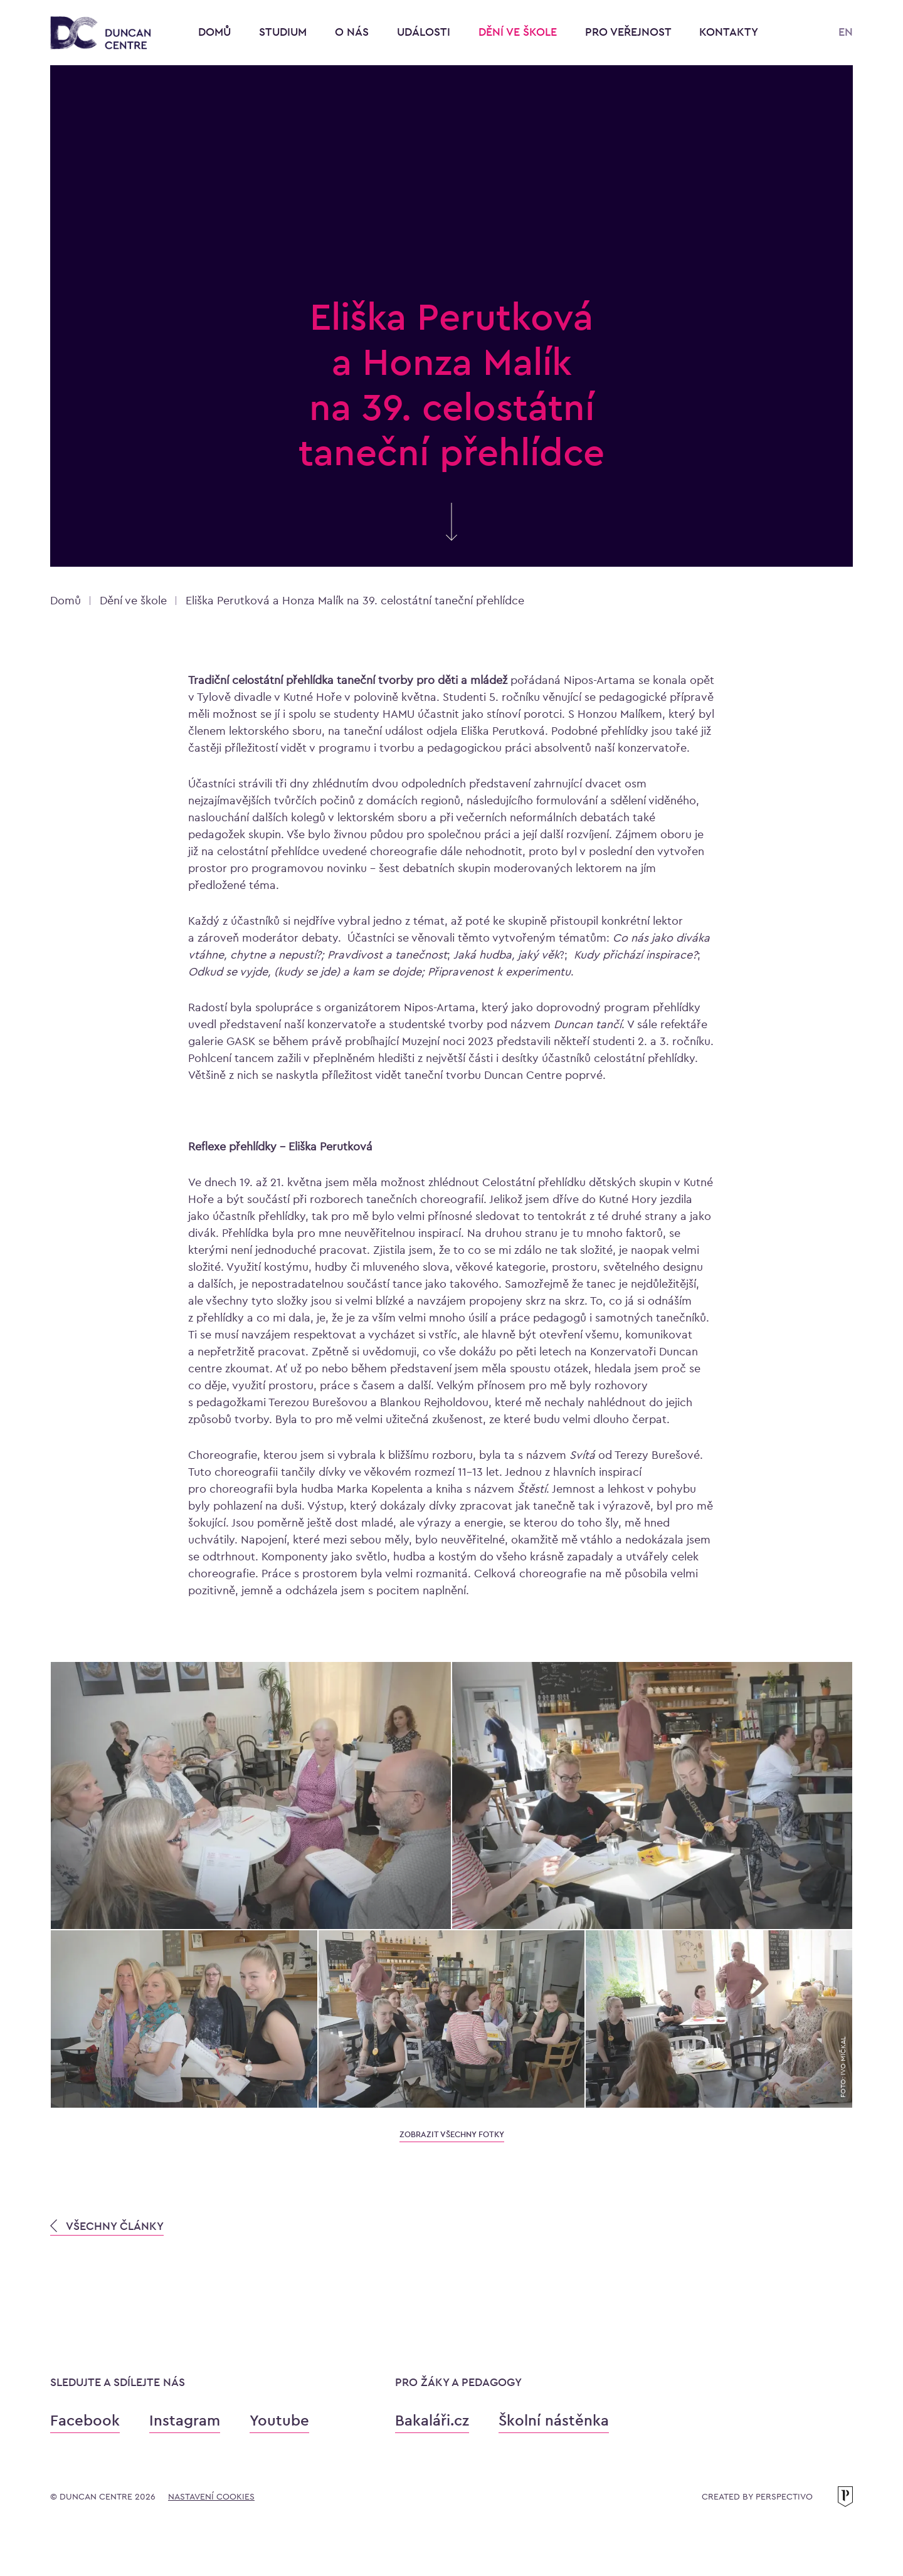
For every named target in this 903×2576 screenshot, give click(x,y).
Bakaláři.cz (432, 2420)
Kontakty (728, 31)
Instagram (184, 2420)
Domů (214, 31)
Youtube (279, 2420)
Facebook (85, 2420)
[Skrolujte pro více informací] (451, 534)
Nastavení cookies (211, 2496)
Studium (284, 31)
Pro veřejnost (629, 31)
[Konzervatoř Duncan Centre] (100, 33)
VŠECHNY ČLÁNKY (107, 2226)
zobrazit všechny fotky (451, 2134)
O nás (353, 31)
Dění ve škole (519, 31)
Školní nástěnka (554, 2420)
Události (425, 31)
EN (845, 31)
